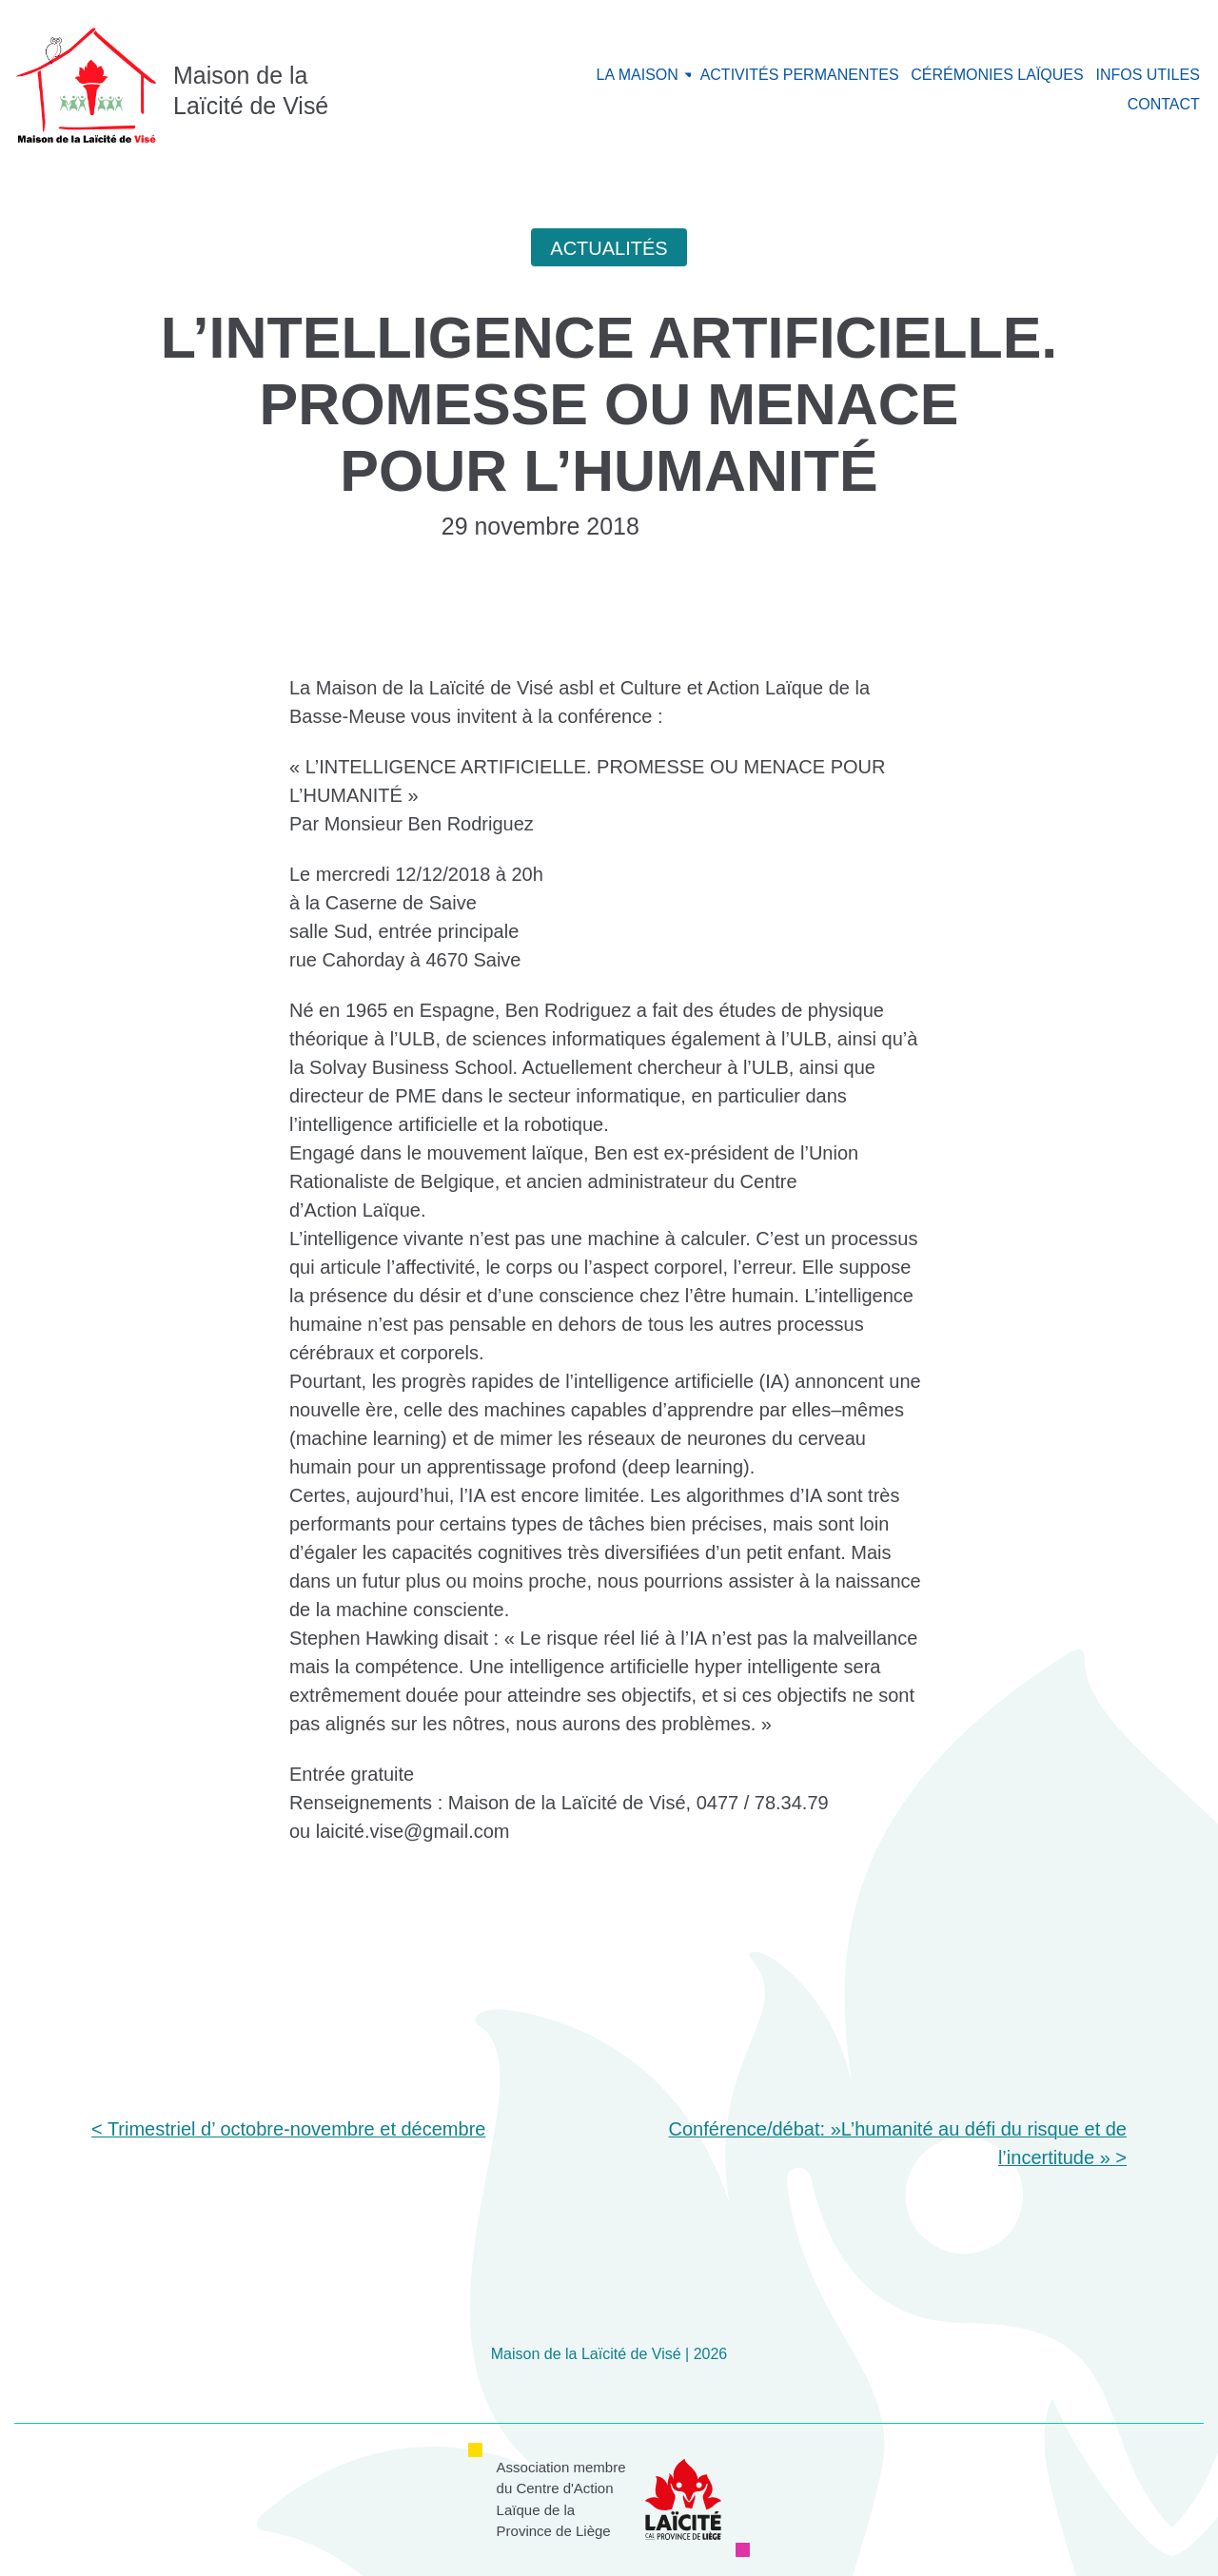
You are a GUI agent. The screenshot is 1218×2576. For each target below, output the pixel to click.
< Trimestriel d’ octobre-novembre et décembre (288, 2128)
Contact (1164, 104)
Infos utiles (1147, 75)
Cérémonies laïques (997, 75)
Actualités (608, 248)
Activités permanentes (799, 75)
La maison (637, 75)
